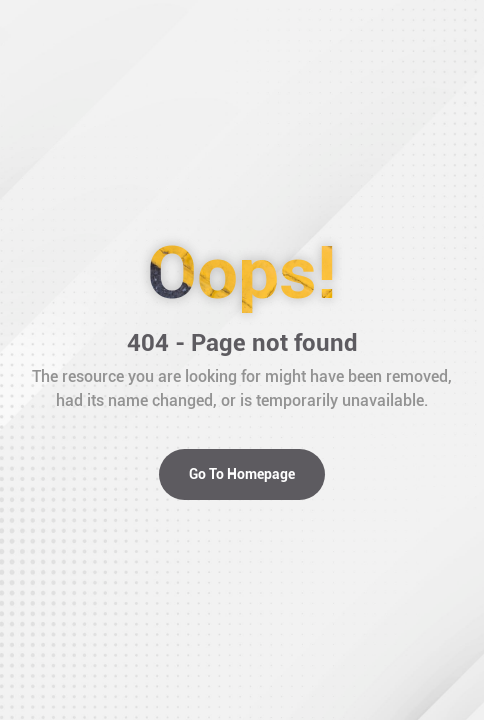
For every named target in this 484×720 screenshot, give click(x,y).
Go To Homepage (242, 474)
